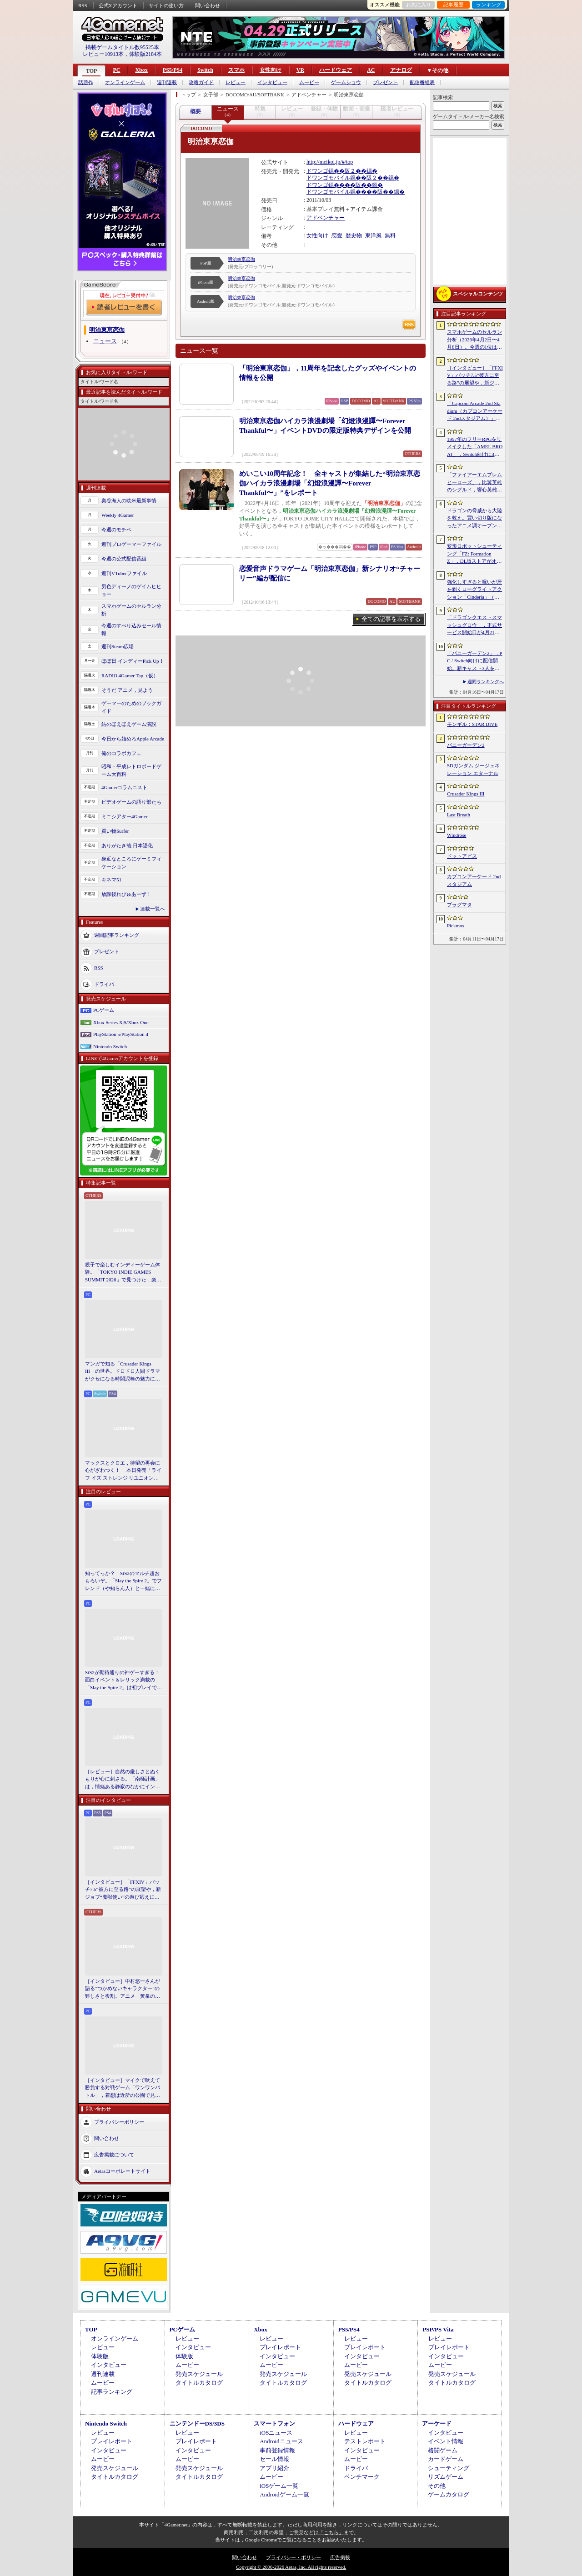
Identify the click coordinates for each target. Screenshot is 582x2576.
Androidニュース (281, 2441)
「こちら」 (331, 2532)
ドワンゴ (317, 171)
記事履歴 (453, 4)
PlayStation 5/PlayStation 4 (120, 1034)
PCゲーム (103, 1010)
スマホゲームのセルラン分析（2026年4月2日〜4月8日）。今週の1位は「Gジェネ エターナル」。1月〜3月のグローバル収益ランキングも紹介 (474, 340)
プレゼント (385, 82)
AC (371, 70)
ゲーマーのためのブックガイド (131, 707)
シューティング (448, 2468)
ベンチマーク (362, 2476)
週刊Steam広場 (117, 646)
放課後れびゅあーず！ (126, 894)
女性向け (270, 70)
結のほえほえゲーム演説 (128, 724)
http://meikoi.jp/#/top (329, 162)
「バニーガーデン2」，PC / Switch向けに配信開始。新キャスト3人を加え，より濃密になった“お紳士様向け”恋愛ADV (474, 661)
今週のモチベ (116, 529)
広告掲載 (340, 2557)
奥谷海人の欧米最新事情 (128, 500)
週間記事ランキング (116, 935)
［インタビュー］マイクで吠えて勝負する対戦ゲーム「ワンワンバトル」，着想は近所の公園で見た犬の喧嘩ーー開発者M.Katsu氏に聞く (122, 2088)
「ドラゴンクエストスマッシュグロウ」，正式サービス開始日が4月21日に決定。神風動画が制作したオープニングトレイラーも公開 (474, 625)
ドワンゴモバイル (328, 178)
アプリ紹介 (274, 2468)
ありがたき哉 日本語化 (127, 845)
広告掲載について (114, 2154)
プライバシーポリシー (119, 2122)
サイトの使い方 (166, 5)
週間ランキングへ (485, 681)
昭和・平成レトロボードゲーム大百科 (131, 770)
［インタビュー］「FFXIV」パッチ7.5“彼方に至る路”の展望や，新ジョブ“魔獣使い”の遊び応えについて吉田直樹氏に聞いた (123, 1890)
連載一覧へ (152, 908)
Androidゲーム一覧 (284, 2494)
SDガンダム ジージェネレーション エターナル (473, 769)
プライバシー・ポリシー (293, 2557)
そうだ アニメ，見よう (127, 690)
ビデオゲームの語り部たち (131, 802)
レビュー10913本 (103, 54)
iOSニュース (276, 2432)
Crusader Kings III (465, 793)
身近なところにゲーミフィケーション (131, 862)
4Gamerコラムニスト (124, 787)
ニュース (105, 341)
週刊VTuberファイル (124, 573)
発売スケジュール (199, 2374)
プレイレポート (280, 2347)
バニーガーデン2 (466, 745)
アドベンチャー (325, 218)
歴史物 (354, 235)
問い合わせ (207, 5)
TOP (91, 71)
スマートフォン (274, 2423)
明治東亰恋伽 (241, 259)
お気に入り (418, 4)
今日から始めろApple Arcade (132, 738)
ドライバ (104, 984)
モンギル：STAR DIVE (472, 724)
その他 (437, 2485)
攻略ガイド (201, 82)
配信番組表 (422, 82)
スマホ (236, 70)
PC (116, 70)
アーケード (437, 2423)
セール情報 (274, 2459)
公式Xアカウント (118, 5)
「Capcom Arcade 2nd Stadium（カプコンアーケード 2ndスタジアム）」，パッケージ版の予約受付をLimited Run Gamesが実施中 (474, 411)
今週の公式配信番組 (123, 558)
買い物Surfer (115, 831)
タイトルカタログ (199, 2382)
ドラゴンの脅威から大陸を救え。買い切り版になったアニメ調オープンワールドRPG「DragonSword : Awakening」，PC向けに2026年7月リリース (474, 519)
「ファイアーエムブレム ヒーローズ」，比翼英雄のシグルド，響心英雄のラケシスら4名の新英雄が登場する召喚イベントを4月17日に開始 (474, 483)
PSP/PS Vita (437, 2329)
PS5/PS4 (172, 70)
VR (300, 70)
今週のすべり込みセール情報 (131, 629)
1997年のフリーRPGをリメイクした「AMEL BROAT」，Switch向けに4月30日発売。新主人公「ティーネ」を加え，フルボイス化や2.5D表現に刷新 (474, 447)
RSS (82, 5)
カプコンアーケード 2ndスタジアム (474, 880)
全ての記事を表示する (391, 618)
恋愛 (336, 235)
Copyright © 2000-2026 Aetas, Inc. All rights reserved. (291, 2567)
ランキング (488, 4)
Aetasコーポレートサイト (122, 2171)
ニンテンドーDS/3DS (197, 2423)
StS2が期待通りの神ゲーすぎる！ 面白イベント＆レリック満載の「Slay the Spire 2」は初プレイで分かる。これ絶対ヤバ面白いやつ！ (123, 1680)
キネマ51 (111, 879)
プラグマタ (459, 904)
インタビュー (272, 82)
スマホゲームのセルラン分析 (131, 609)
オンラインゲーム (125, 82)
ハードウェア (335, 70)
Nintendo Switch (110, 1046)
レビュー (236, 82)
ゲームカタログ (448, 2494)
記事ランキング (111, 2391)
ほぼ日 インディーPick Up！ (132, 661)
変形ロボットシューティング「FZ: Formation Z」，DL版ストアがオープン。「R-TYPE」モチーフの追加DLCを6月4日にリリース (474, 554)
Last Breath (458, 814)
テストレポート (365, 2441)
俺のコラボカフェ (121, 753)
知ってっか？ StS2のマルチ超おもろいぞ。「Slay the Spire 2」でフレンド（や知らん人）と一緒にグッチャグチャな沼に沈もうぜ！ (123, 1581)
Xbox (141, 70)
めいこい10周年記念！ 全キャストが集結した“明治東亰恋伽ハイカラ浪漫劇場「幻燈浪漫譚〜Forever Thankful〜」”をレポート (329, 483)
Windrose (456, 835)
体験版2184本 (145, 54)
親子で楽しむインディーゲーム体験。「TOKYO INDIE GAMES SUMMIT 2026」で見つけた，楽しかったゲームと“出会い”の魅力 (123, 1273)
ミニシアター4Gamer (124, 816)
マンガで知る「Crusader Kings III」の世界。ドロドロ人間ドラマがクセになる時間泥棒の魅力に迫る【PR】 (122, 1372)
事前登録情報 (277, 2450)
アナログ (401, 70)
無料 (390, 235)
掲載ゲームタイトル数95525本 (122, 47)
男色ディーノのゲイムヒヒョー (131, 590)
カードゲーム (445, 2459)
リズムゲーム (445, 2476)
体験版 (100, 2356)
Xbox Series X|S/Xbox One (121, 1022)
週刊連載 (167, 82)
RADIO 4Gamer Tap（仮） (129, 675)
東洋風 (373, 235)
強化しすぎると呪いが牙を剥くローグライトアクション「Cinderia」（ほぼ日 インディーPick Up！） (474, 590)
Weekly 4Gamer (117, 515)
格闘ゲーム (442, 2450)
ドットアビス (462, 856)
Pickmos (455, 925)
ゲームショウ (346, 82)
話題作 (85, 82)
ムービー (309, 82)
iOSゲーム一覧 (279, 2485)
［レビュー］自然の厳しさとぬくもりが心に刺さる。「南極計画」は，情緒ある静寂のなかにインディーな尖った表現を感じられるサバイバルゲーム (122, 1780)
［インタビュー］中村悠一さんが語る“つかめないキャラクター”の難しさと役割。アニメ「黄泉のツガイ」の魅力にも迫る (122, 1989)
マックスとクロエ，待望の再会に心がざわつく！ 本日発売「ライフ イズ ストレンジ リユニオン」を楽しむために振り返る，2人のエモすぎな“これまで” (123, 1471)
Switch (205, 70)
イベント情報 (445, 2441)
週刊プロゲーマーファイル (131, 544)
